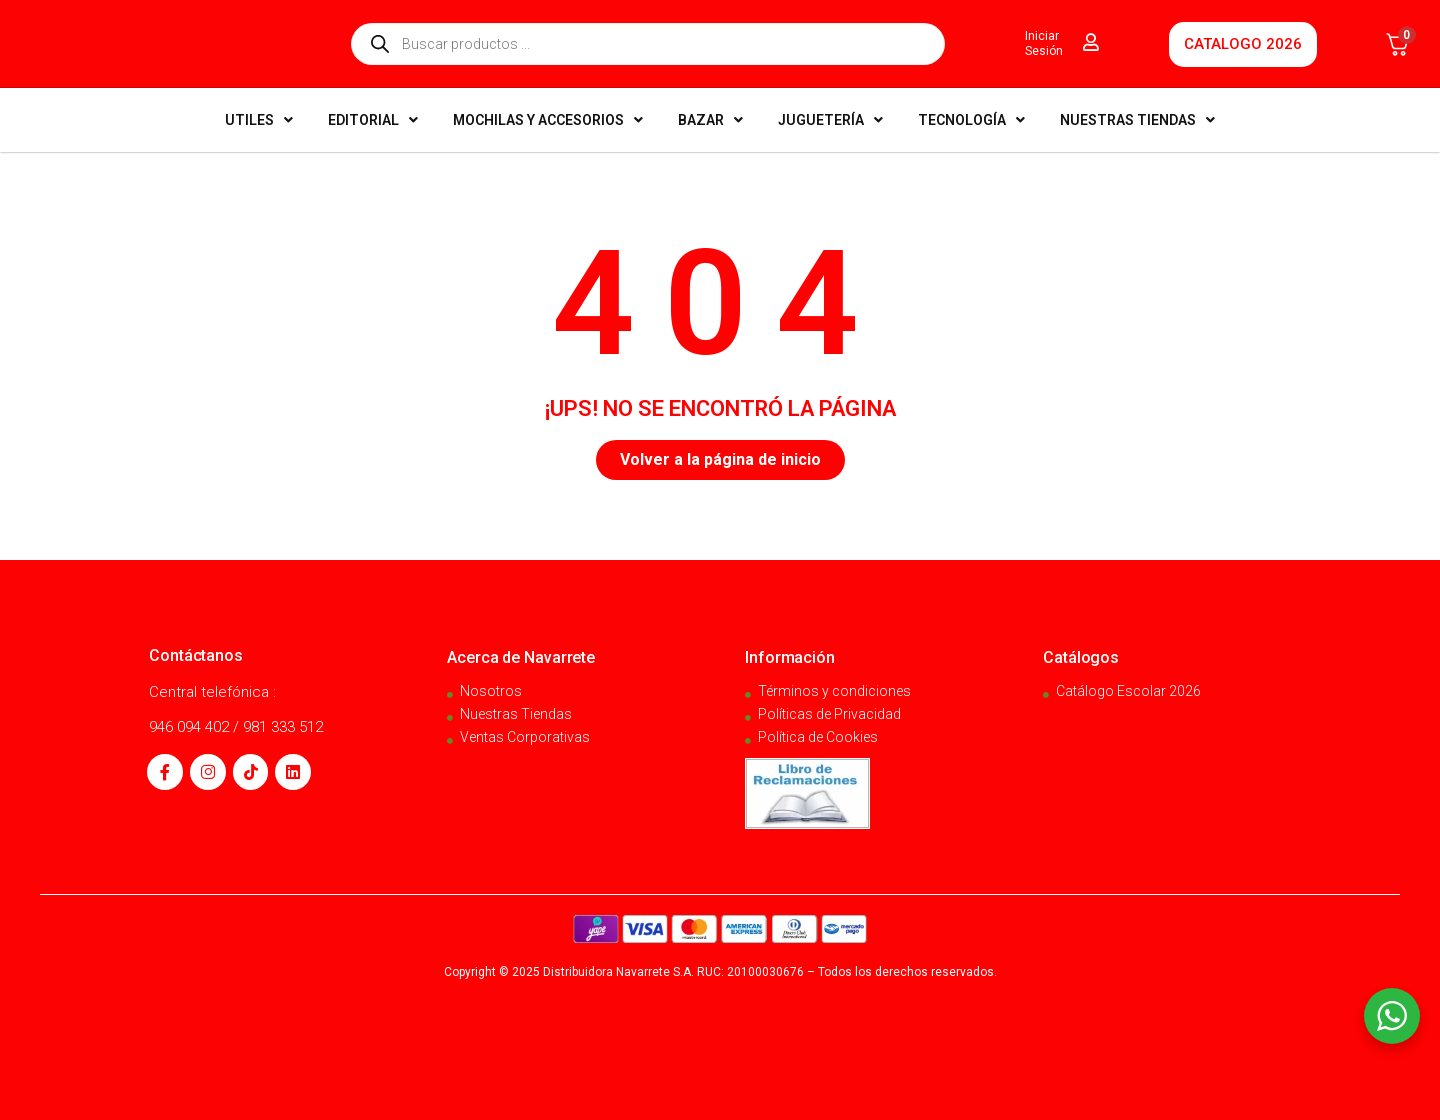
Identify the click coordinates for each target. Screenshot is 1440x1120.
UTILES (259, 120)
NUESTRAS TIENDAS (1137, 120)
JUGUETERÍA (830, 120)
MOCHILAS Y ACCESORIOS (548, 120)
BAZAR (710, 120)
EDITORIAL (373, 120)
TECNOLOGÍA (971, 120)
